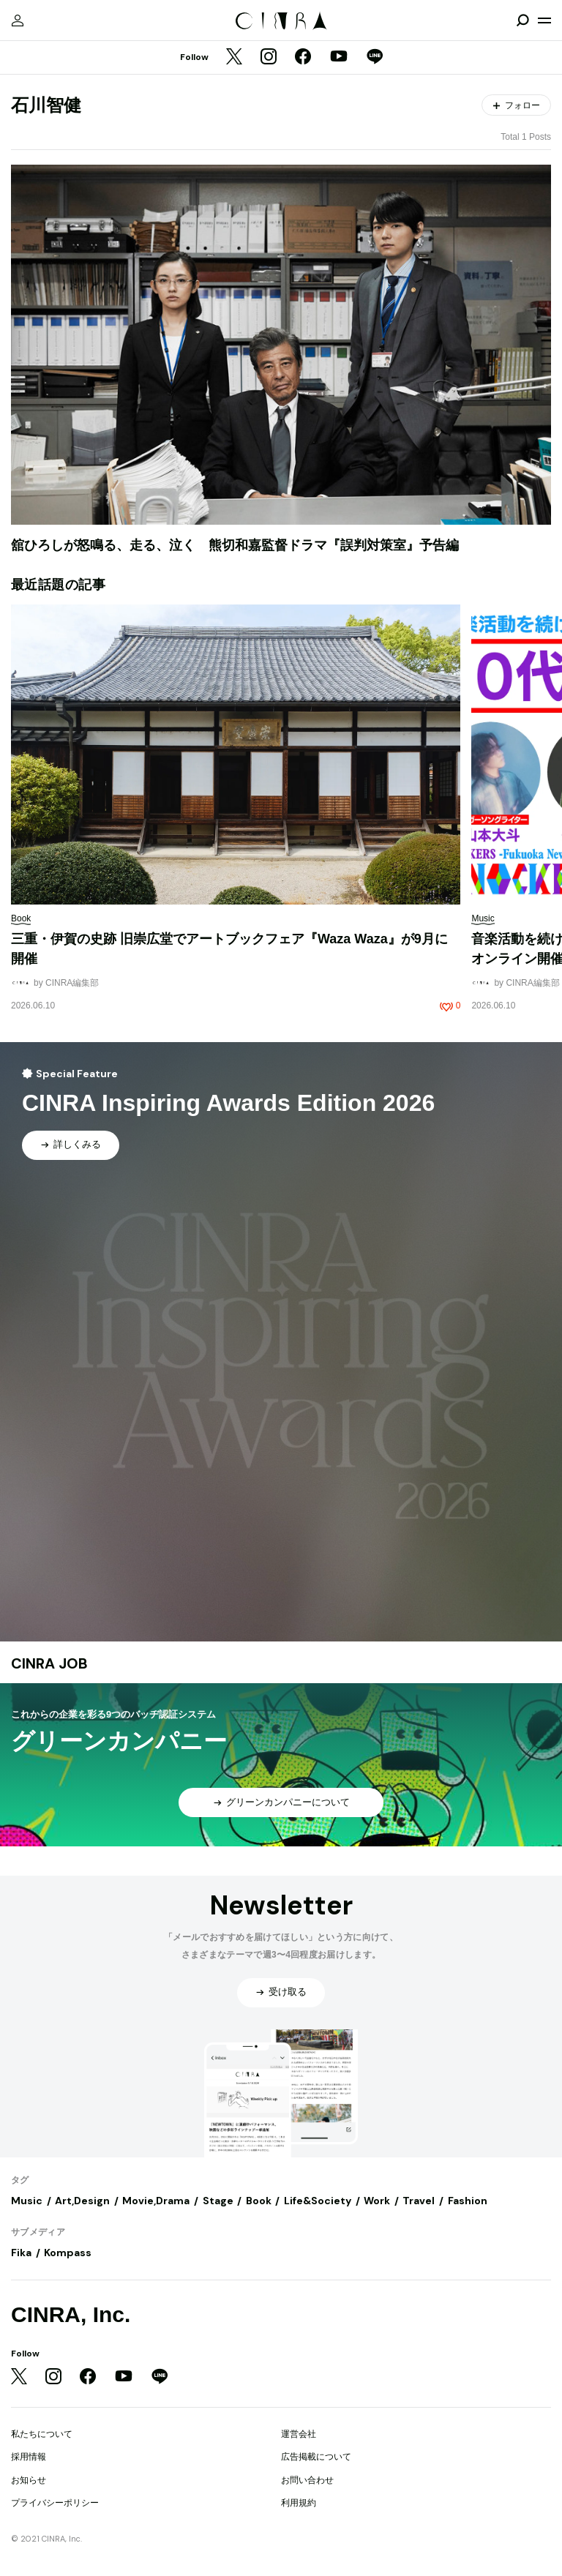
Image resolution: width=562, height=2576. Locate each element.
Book (258, 2200)
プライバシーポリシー (55, 2503)
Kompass (67, 2252)
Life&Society (317, 2200)
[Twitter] (234, 57)
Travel (418, 2200)
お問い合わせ (307, 2480)
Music (26, 2200)
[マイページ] (18, 20)
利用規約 (298, 2503)
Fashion (467, 2200)
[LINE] (375, 57)
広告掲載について (316, 2457)
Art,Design (82, 2200)
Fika (21, 2252)
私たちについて (41, 2434)
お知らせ (28, 2480)
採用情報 (28, 2457)
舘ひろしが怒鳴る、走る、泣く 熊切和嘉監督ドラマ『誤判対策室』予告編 (235, 545)
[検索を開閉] (522, 20)
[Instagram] (269, 57)
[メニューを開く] (544, 20)
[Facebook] (303, 57)
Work (377, 2200)
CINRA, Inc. (70, 2314)
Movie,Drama (156, 2200)
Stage (218, 2200)
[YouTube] (338, 58)
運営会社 (298, 2434)
